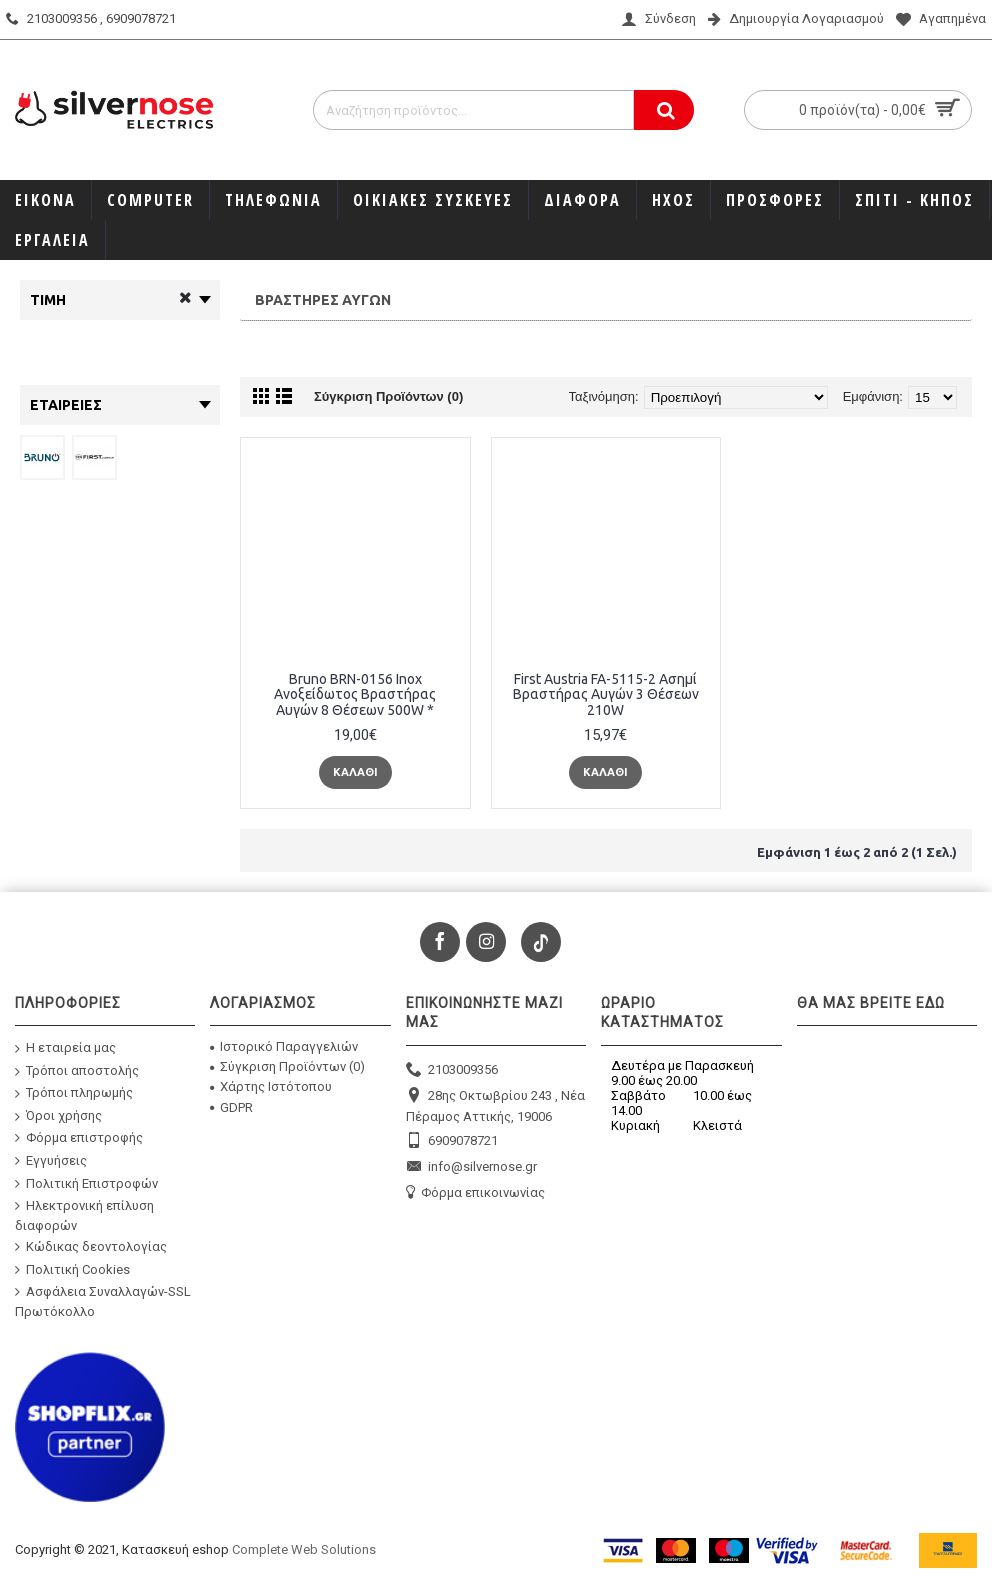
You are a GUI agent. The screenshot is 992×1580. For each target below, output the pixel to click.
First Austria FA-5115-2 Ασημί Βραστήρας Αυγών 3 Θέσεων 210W (606, 694)
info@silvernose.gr (471, 1167)
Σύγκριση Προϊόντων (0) (388, 396)
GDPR (231, 1107)
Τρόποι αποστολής (77, 1070)
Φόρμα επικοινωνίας (475, 1193)
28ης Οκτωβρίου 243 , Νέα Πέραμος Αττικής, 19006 (495, 1105)
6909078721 (452, 1141)
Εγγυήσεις (51, 1161)
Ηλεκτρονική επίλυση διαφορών (84, 1215)
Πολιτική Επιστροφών (86, 1183)
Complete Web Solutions (304, 1549)
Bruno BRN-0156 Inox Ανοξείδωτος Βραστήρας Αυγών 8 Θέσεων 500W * (355, 694)
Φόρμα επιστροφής (79, 1138)
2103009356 (452, 1070)
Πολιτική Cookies (72, 1269)
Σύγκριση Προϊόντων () (287, 1066)
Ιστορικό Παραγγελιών (284, 1046)
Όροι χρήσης (58, 1116)
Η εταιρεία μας (65, 1048)
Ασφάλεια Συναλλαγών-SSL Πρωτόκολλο (103, 1301)
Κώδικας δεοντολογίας (91, 1247)
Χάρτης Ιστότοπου (271, 1086)
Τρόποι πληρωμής (74, 1093)
